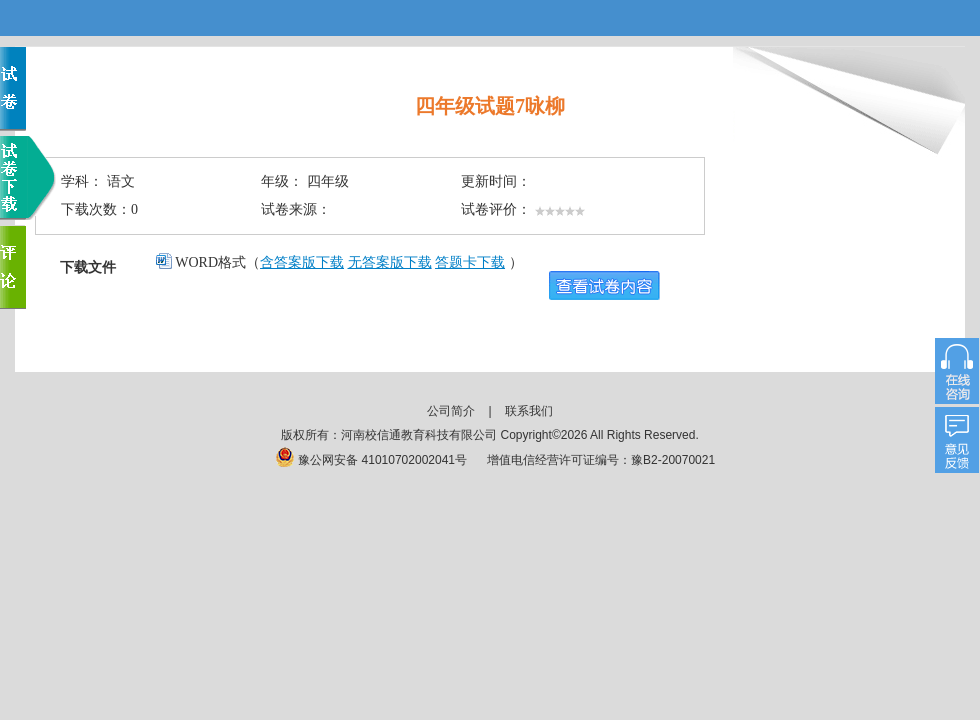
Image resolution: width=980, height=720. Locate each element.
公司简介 (451, 411)
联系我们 (529, 411)
